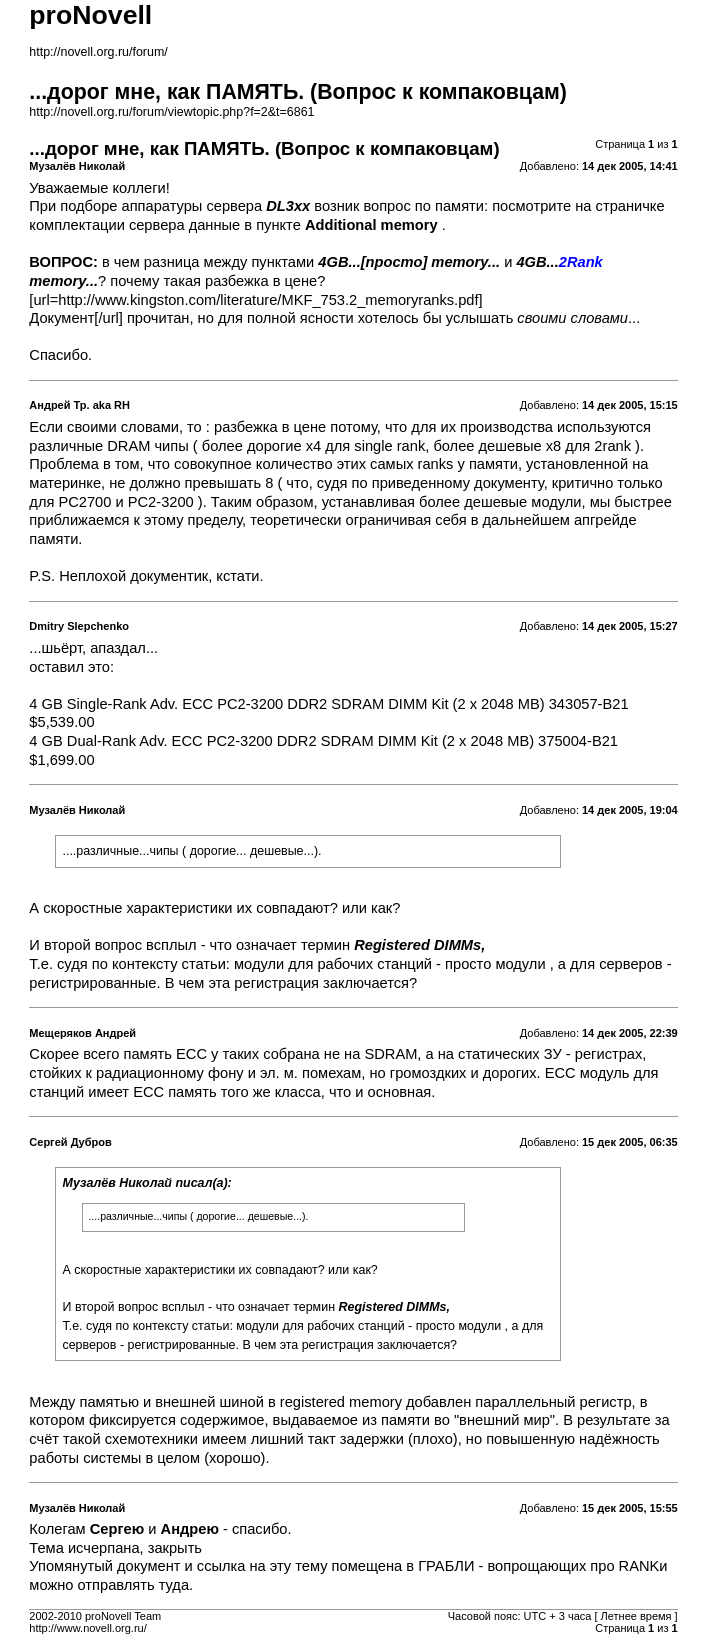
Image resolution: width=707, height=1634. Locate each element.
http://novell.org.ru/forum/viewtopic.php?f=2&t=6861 (171, 112)
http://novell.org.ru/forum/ (98, 52)
